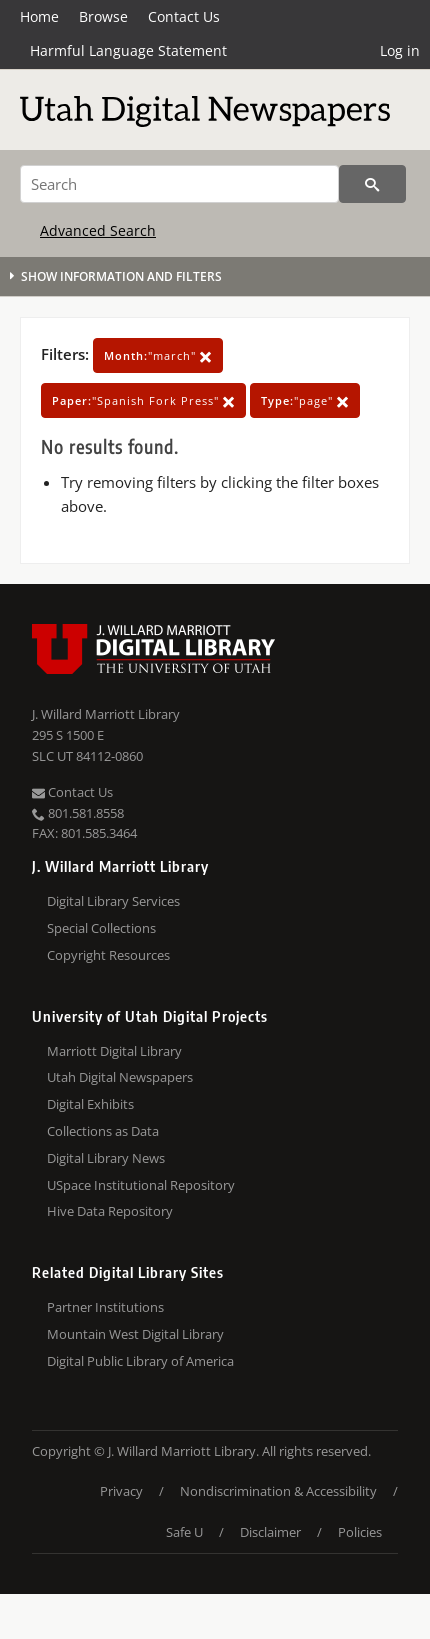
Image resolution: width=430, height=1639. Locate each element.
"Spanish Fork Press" (143, 400)
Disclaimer (270, 1532)
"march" (158, 355)
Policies (360, 1532)
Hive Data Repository (110, 1211)
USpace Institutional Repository (141, 1185)
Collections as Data (103, 1131)
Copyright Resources (108, 955)
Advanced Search (98, 230)
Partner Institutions (105, 1307)
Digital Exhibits (90, 1104)
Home (39, 16)
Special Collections (101, 928)
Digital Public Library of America (140, 1361)
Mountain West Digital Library (135, 1334)
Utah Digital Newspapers (120, 1077)
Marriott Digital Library (114, 1051)
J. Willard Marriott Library (106, 714)
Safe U (184, 1532)
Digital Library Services (113, 901)
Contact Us (184, 16)
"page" (305, 400)
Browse (103, 16)
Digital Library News (106, 1158)
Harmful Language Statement (128, 50)
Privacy (121, 1491)
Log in (400, 50)
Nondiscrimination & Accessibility (278, 1491)
